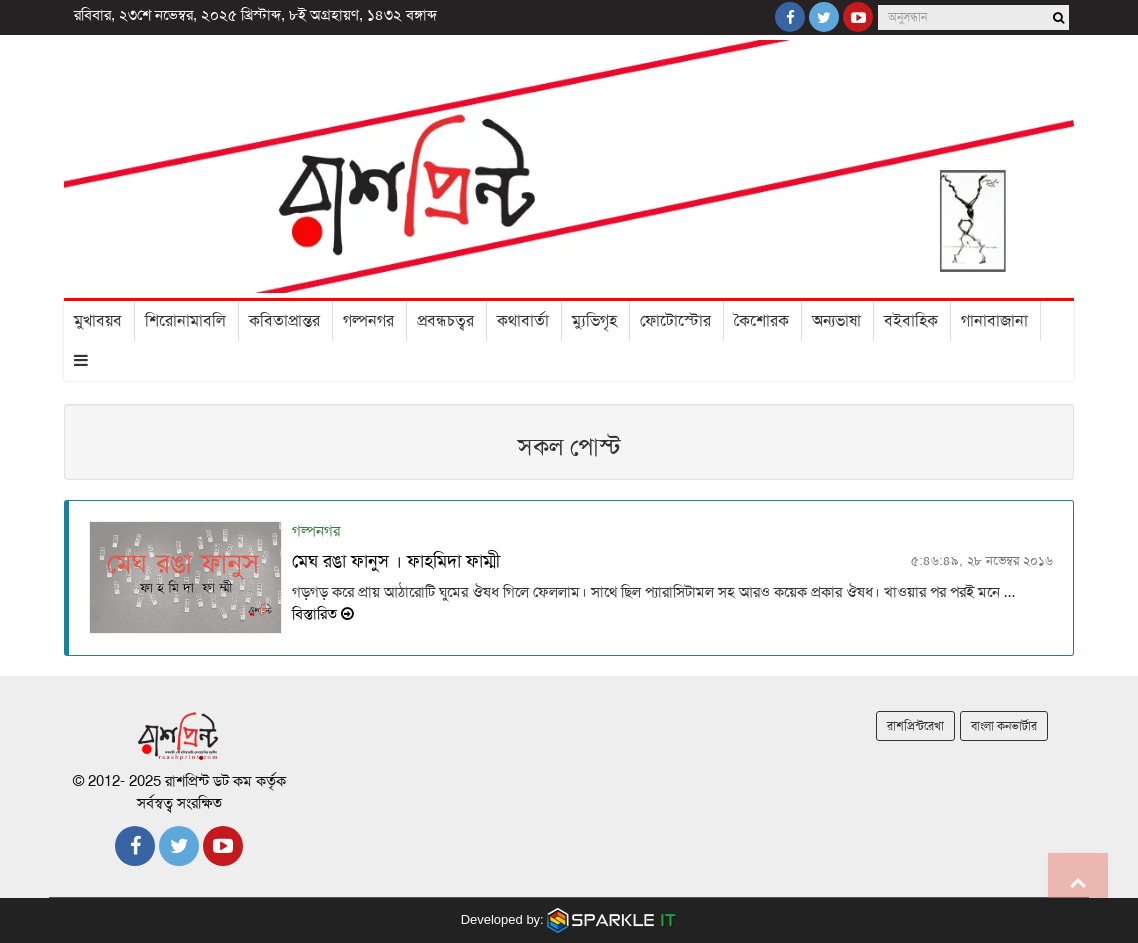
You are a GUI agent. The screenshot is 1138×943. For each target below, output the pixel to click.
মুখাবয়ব (98, 321)
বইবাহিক (911, 321)
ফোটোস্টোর (675, 321)
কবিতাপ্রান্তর (284, 321)
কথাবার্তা (523, 321)
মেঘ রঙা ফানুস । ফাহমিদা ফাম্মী (396, 561)
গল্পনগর (368, 321)
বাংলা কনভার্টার (1004, 726)
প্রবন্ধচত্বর (445, 321)
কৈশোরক (761, 321)
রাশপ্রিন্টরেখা (915, 726)
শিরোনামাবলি (185, 321)
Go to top (1078, 883)
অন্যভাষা (836, 321)
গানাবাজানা (994, 321)
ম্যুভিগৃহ (594, 321)
